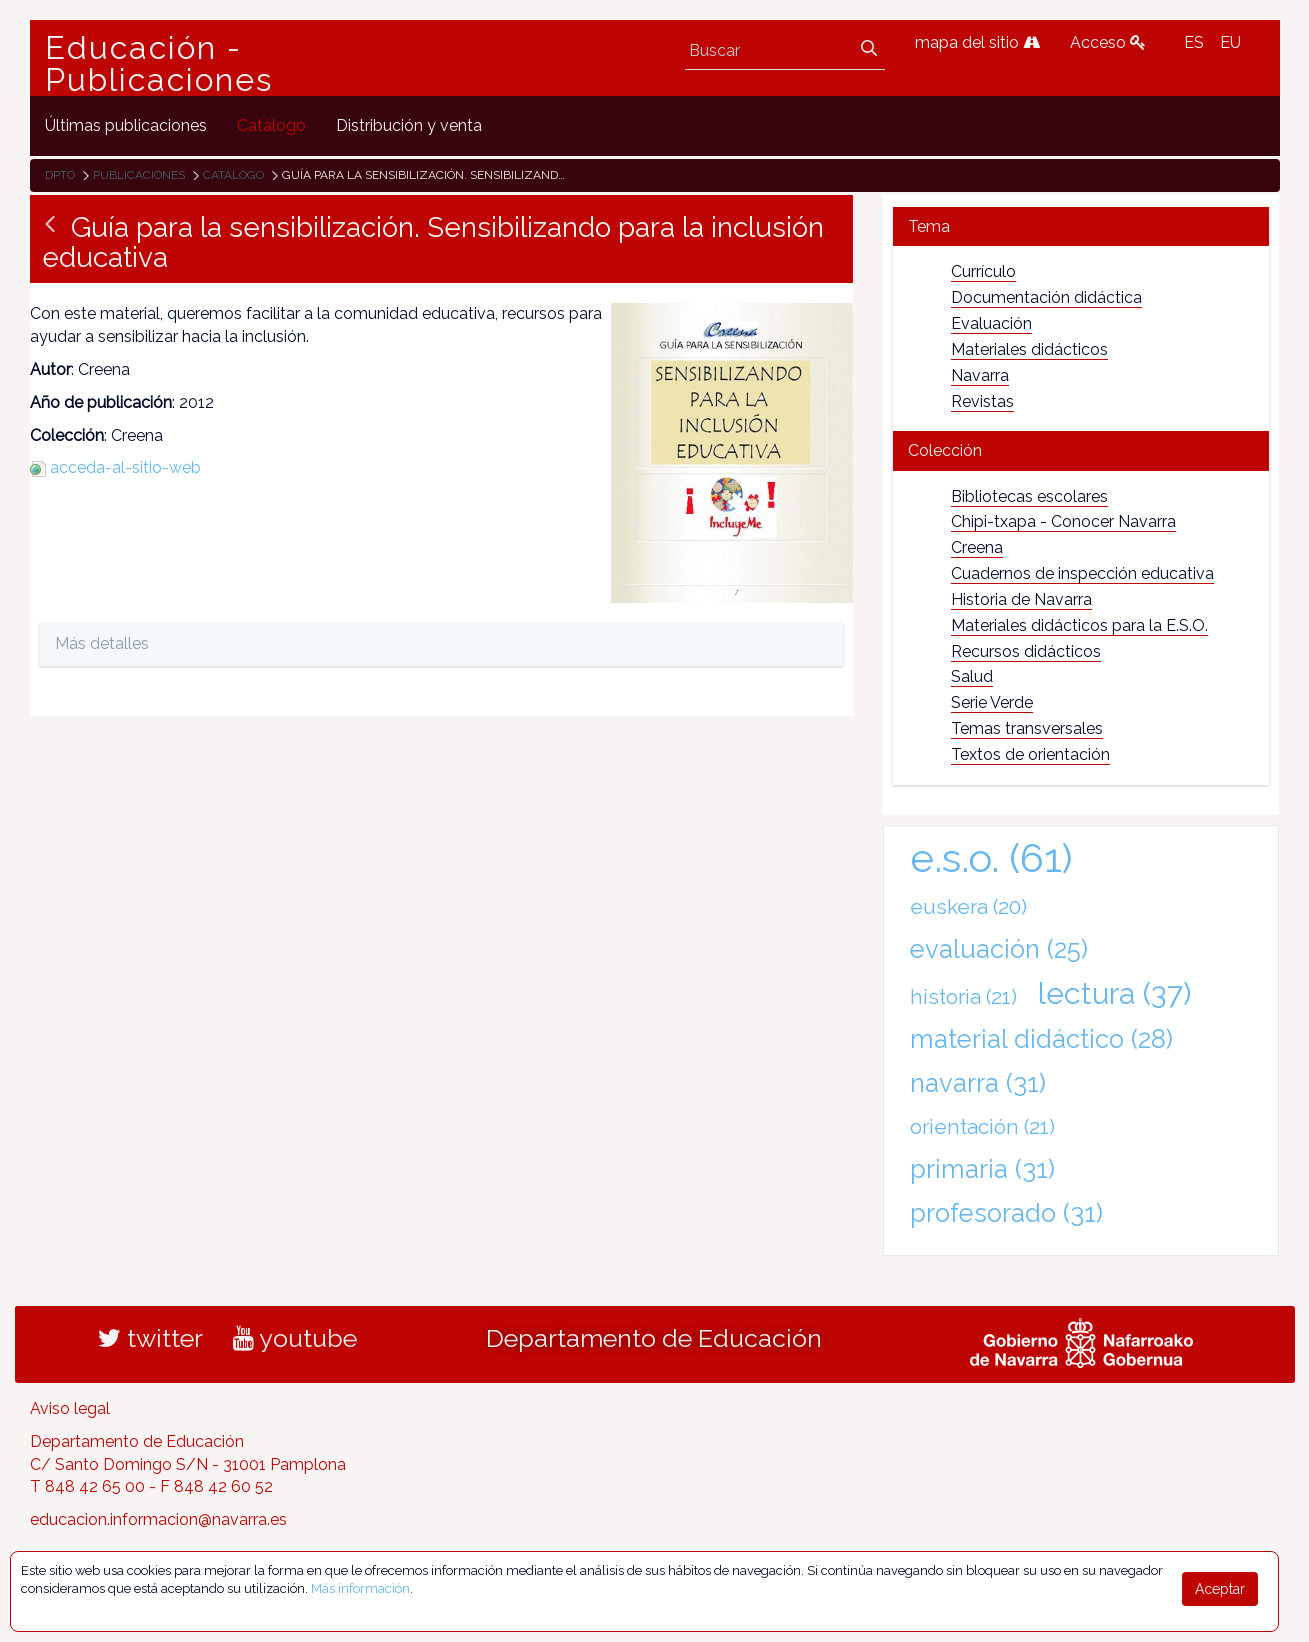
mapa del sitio (977, 42)
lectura (1114, 993)
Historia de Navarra (1021, 599)
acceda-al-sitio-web (125, 467)
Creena (977, 547)
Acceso (1108, 42)
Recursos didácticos (1026, 651)
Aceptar (1220, 1589)
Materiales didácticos (1029, 349)
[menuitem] (126, 125)
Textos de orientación (1030, 754)
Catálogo (233, 175)
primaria (982, 1169)
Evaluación (991, 323)
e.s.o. (991, 857)
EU (1230, 42)
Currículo (983, 271)
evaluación (999, 949)
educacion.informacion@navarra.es (158, 1519)
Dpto (60, 175)
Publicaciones (139, 175)
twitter (150, 1338)
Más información (360, 1588)
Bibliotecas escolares (1029, 496)
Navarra (980, 375)
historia (963, 996)
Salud (972, 676)
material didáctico (1041, 1039)
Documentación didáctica (1046, 297)
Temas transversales (1027, 728)
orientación (982, 1126)
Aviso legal (70, 1408)
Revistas (982, 401)
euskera (968, 906)
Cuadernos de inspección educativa (1082, 573)
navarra (978, 1083)
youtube (295, 1338)
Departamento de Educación (654, 1338)
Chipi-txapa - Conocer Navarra (1063, 521)
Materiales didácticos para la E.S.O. (1079, 625)
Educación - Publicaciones (159, 64)
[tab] (1081, 226)
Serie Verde (992, 702)
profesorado (1006, 1213)
